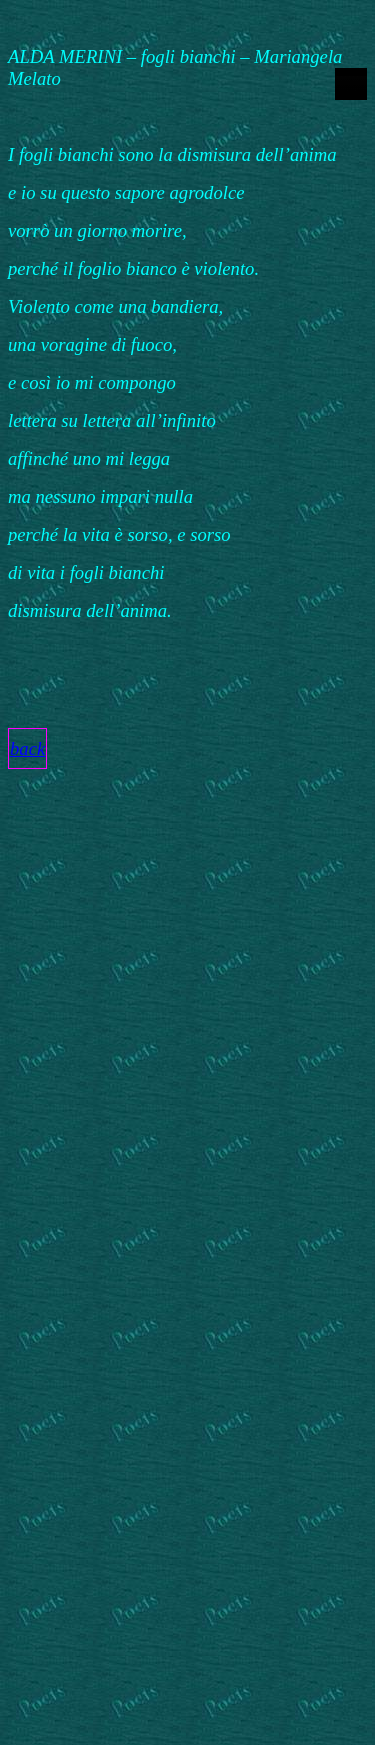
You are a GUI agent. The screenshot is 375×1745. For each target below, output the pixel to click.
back (27, 748)
